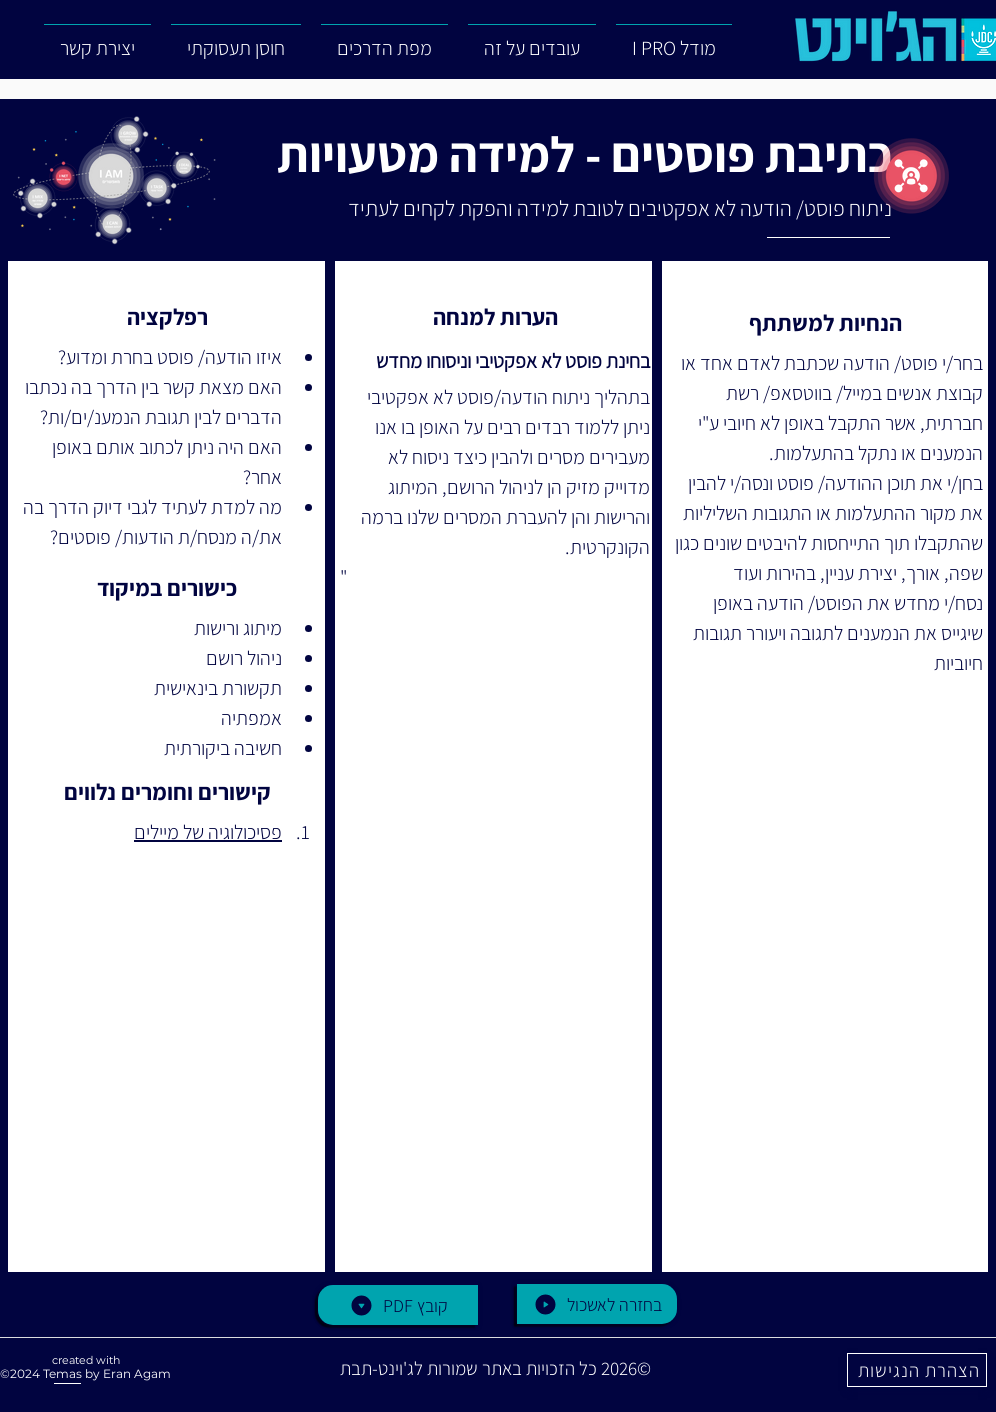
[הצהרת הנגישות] (917, 1370)
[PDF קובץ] (398, 1305)
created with (86, 1360)
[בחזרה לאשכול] (597, 1304)
